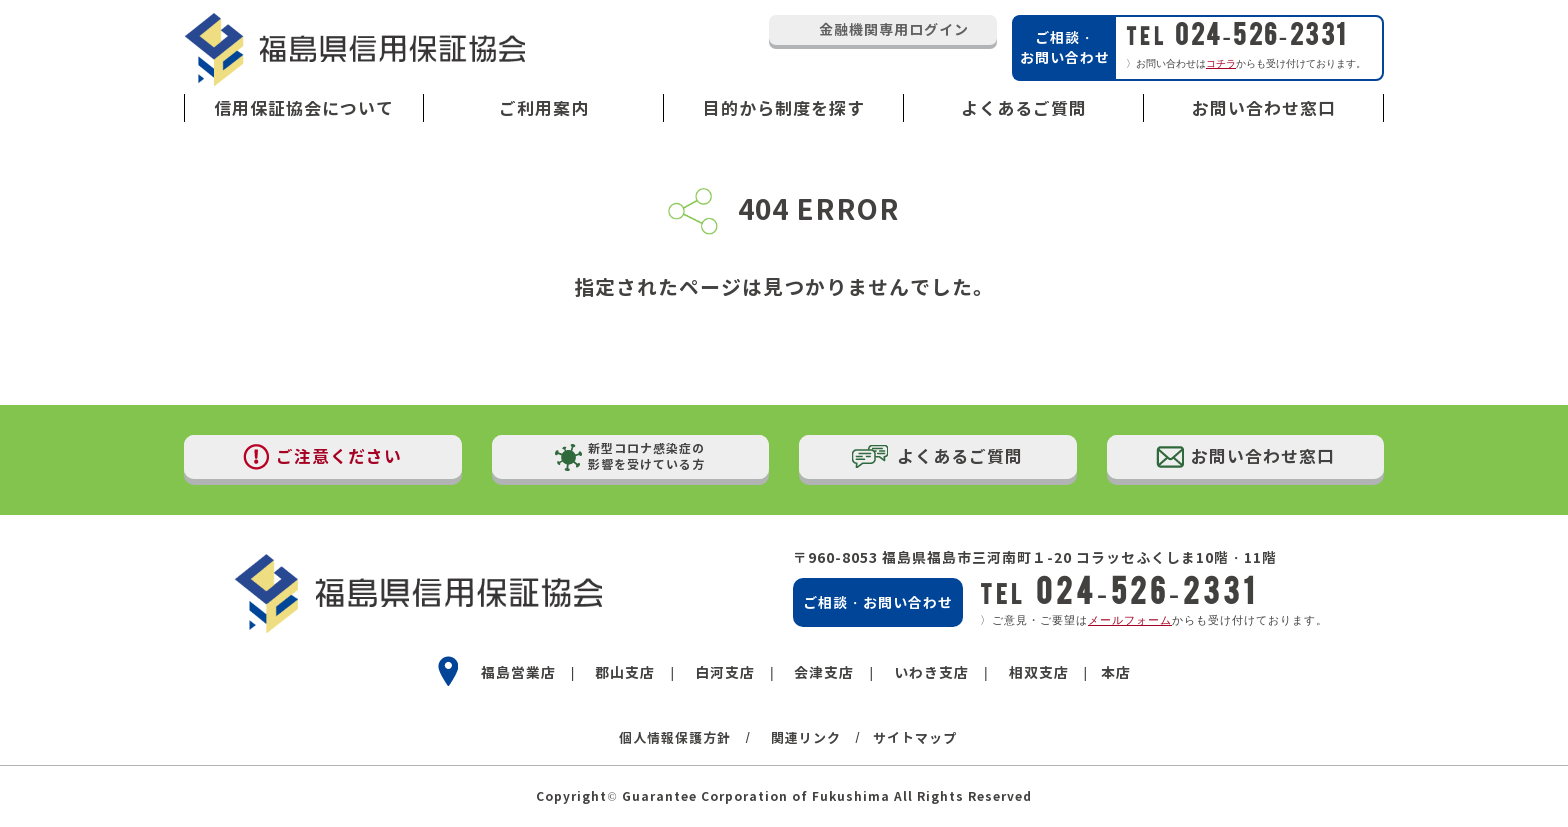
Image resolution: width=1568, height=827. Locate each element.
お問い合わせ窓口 (1264, 108)
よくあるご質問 (1024, 108)
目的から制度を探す (784, 108)
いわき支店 (931, 672)
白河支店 (725, 672)
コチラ (1221, 63)
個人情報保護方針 (675, 738)
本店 (1116, 672)
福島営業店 (518, 672)
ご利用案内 (544, 108)
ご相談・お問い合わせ (878, 602)
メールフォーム (1130, 620)
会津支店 (824, 672)
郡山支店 (625, 672)
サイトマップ (915, 738)
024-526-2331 (1237, 34)
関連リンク (806, 738)
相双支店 (1039, 672)
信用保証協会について (304, 108)
